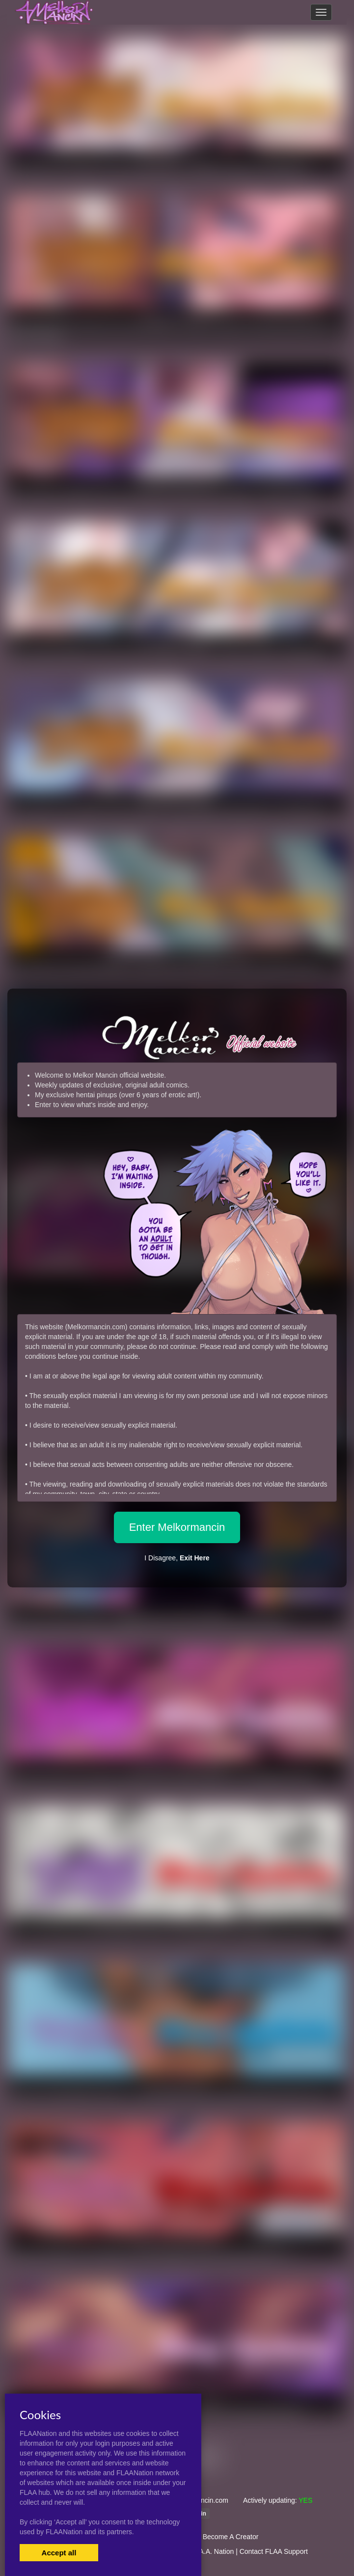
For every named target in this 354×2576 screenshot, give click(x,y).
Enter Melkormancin (177, 1527)
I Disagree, (176, 1558)
